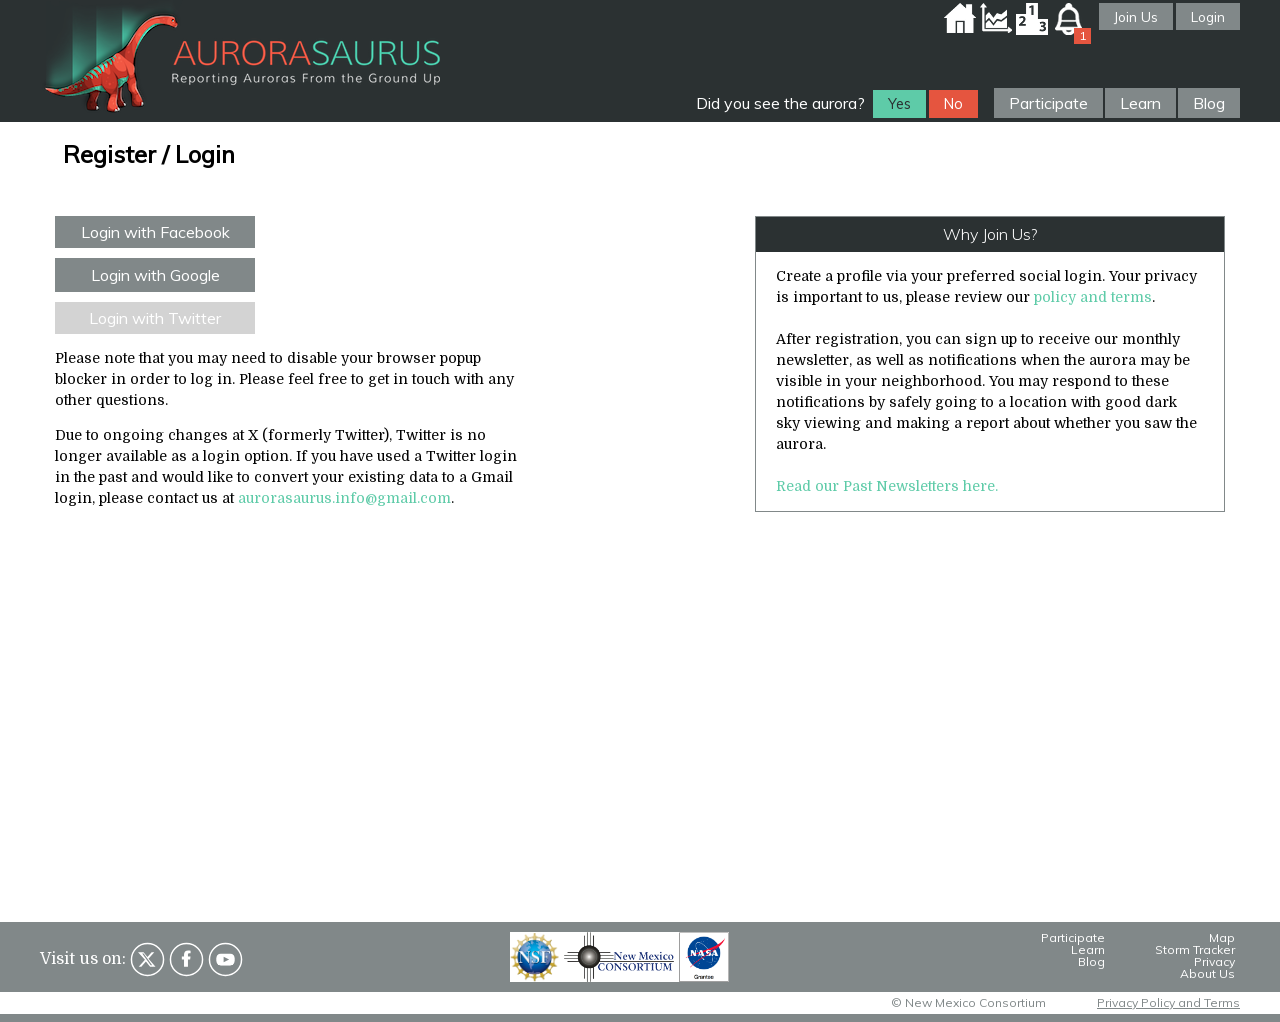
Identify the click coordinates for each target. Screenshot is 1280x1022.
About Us (1207, 973)
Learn (1140, 103)
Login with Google (155, 275)
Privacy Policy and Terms (1168, 1002)
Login (1208, 16)
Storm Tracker (1195, 949)
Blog (1209, 103)
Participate (1048, 103)
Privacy (1214, 961)
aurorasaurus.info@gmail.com (344, 498)
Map (1222, 937)
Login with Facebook (155, 232)
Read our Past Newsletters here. (887, 486)
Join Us (1136, 16)
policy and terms (1093, 297)
